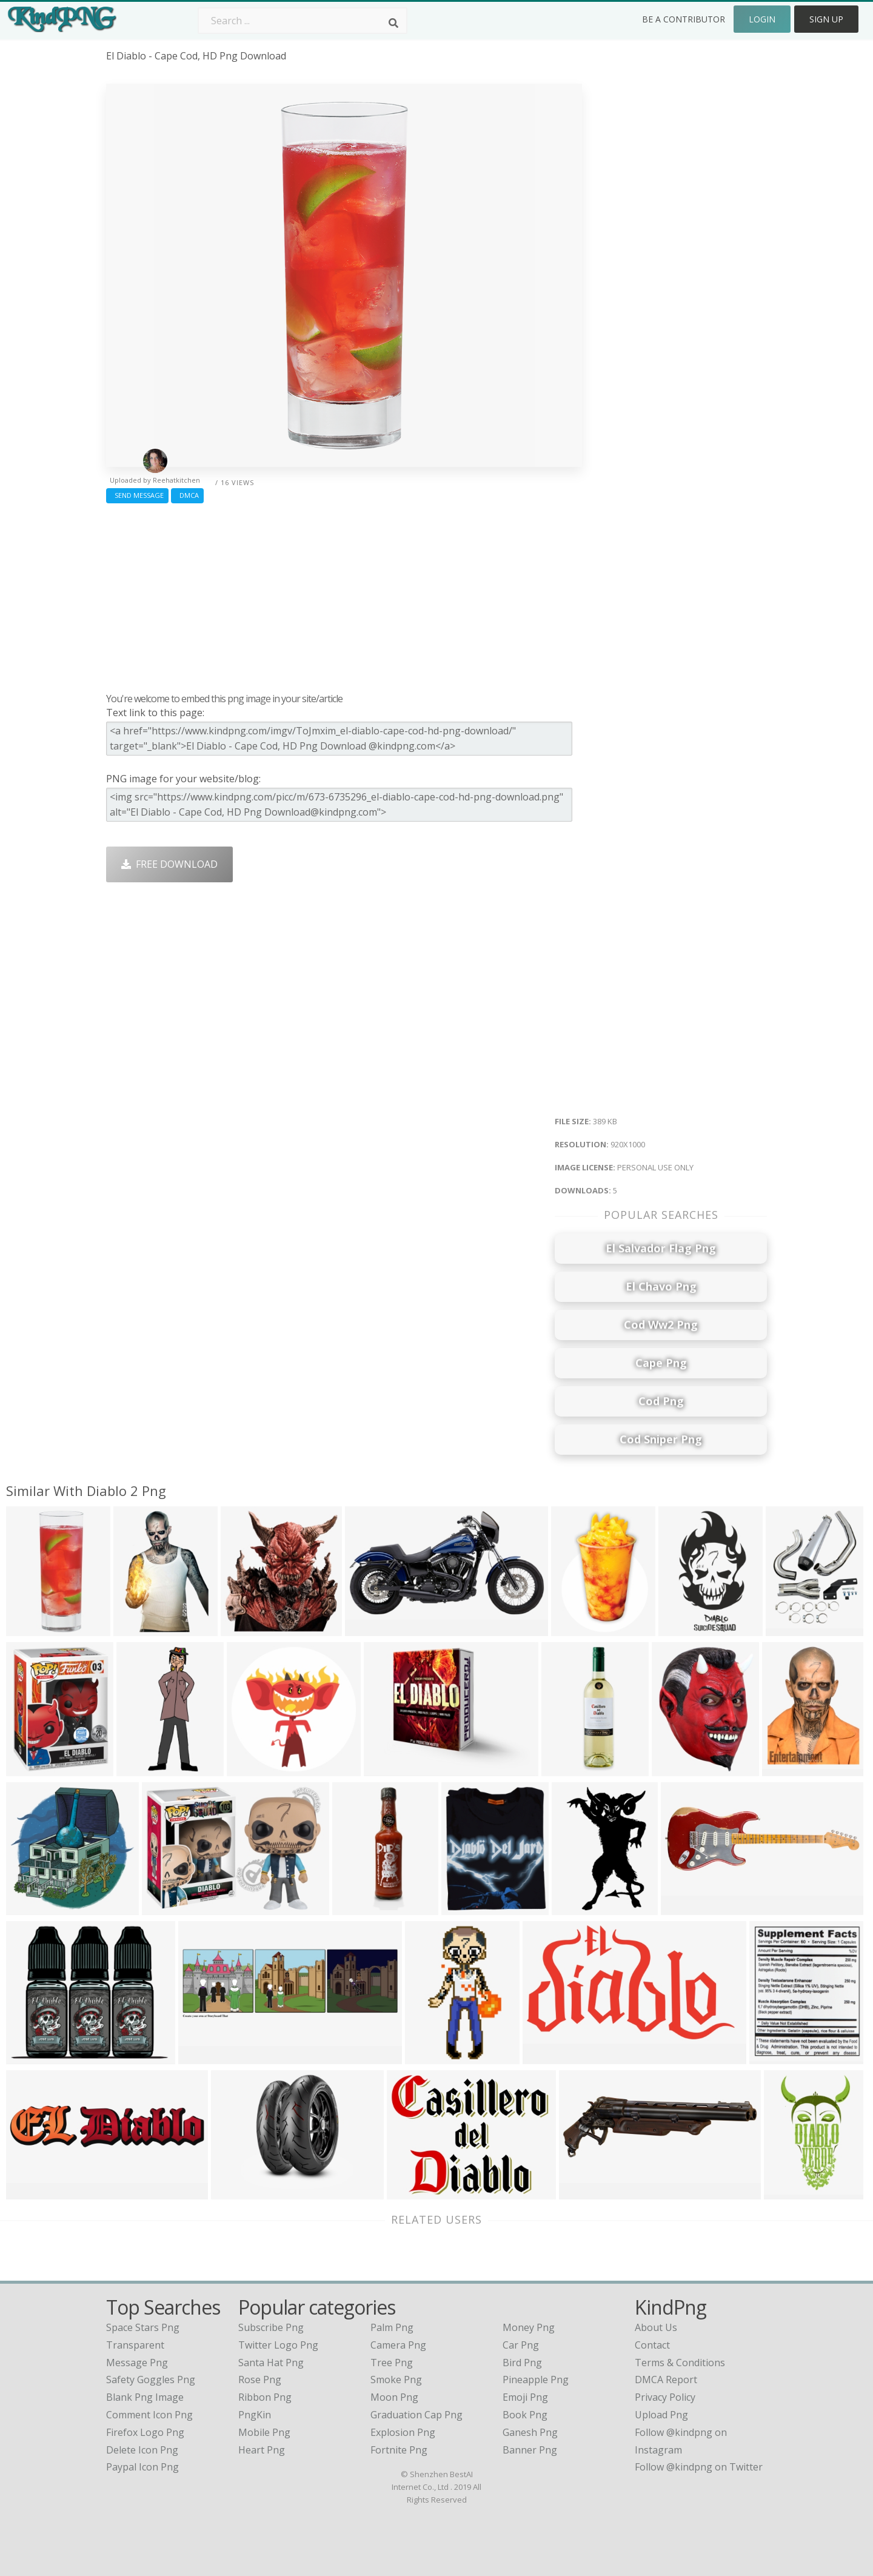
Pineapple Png (536, 2379)
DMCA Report (666, 2379)
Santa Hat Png (271, 2362)
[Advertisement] (344, 595)
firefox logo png (145, 2432)
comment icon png (149, 2414)
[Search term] (302, 20)
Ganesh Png (530, 2432)
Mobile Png (264, 2432)
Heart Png (261, 2450)
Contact (652, 2345)
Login (762, 19)
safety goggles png (150, 2379)
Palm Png (391, 2327)
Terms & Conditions (680, 2362)
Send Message (137, 495)
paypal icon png (142, 2467)
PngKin (254, 2414)
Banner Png (530, 2450)
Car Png (521, 2345)
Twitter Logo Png (278, 2345)
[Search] (393, 23)
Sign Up (826, 19)
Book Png (525, 2414)
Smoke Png (396, 2379)
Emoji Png (525, 2397)
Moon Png (394, 2397)
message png (137, 2362)
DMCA (187, 495)
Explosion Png (402, 2432)
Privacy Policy (665, 2397)
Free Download (169, 864)
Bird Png (522, 2362)
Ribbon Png (265, 2397)
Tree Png (391, 2362)
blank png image (145, 2397)
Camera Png (398, 2345)
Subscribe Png (271, 2327)
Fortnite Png (398, 2450)
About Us (656, 2327)
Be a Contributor (683, 19)
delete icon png (142, 2450)
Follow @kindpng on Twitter (699, 2467)
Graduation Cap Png (416, 2414)
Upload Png (661, 2414)
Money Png (529, 2327)
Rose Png (259, 2379)
